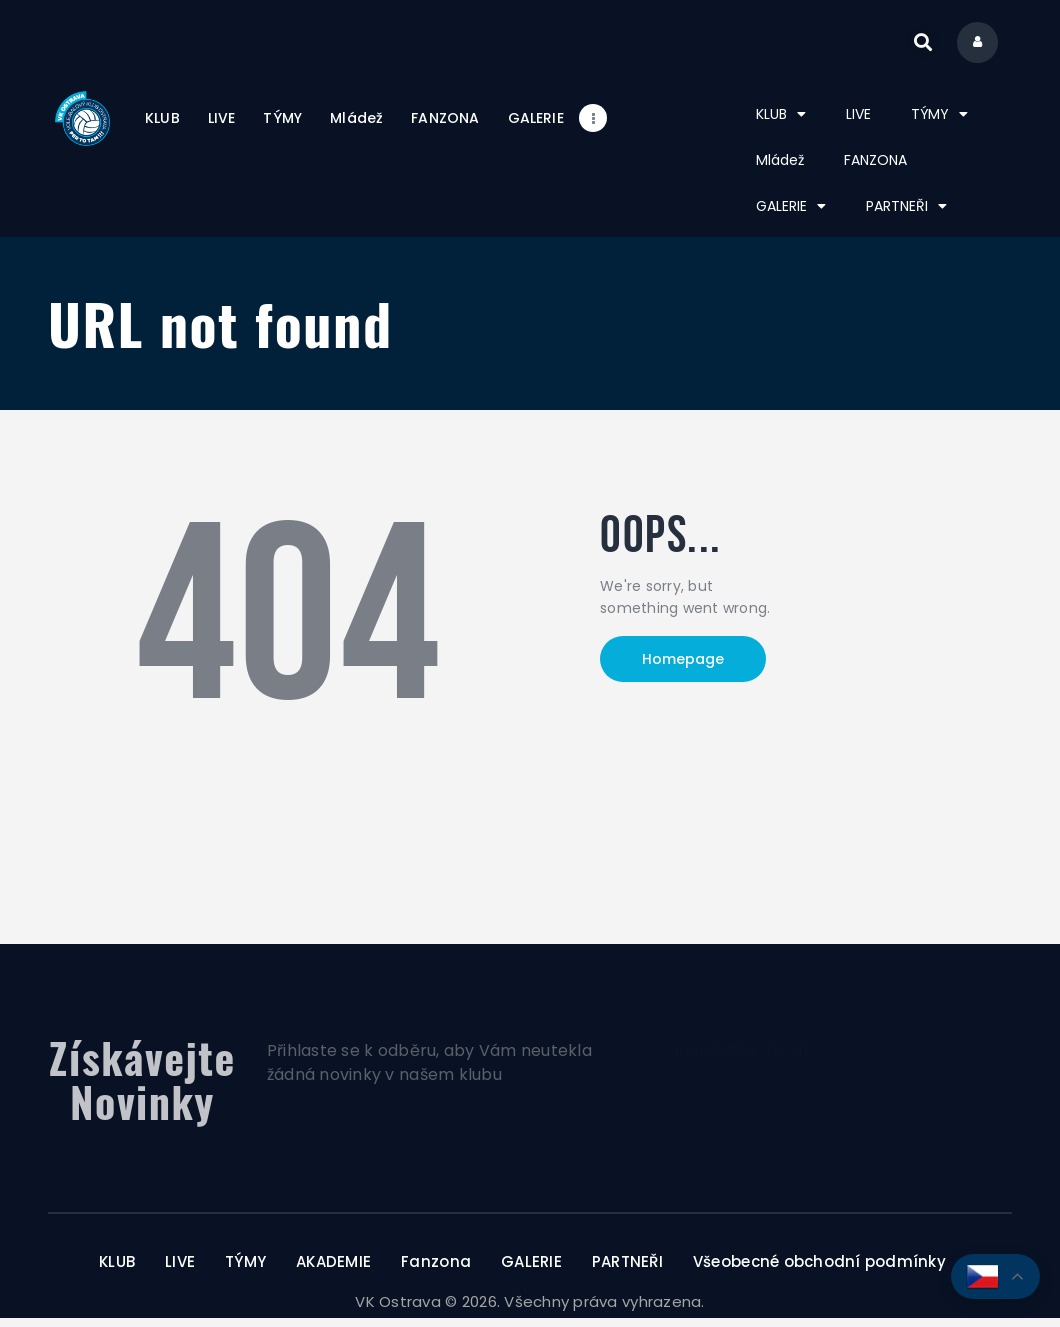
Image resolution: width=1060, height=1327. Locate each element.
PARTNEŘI (906, 215)
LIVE (858, 123)
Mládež (780, 169)
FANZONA (875, 169)
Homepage (683, 669)
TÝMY (939, 123)
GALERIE (791, 215)
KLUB (781, 123)
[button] (913, 47)
